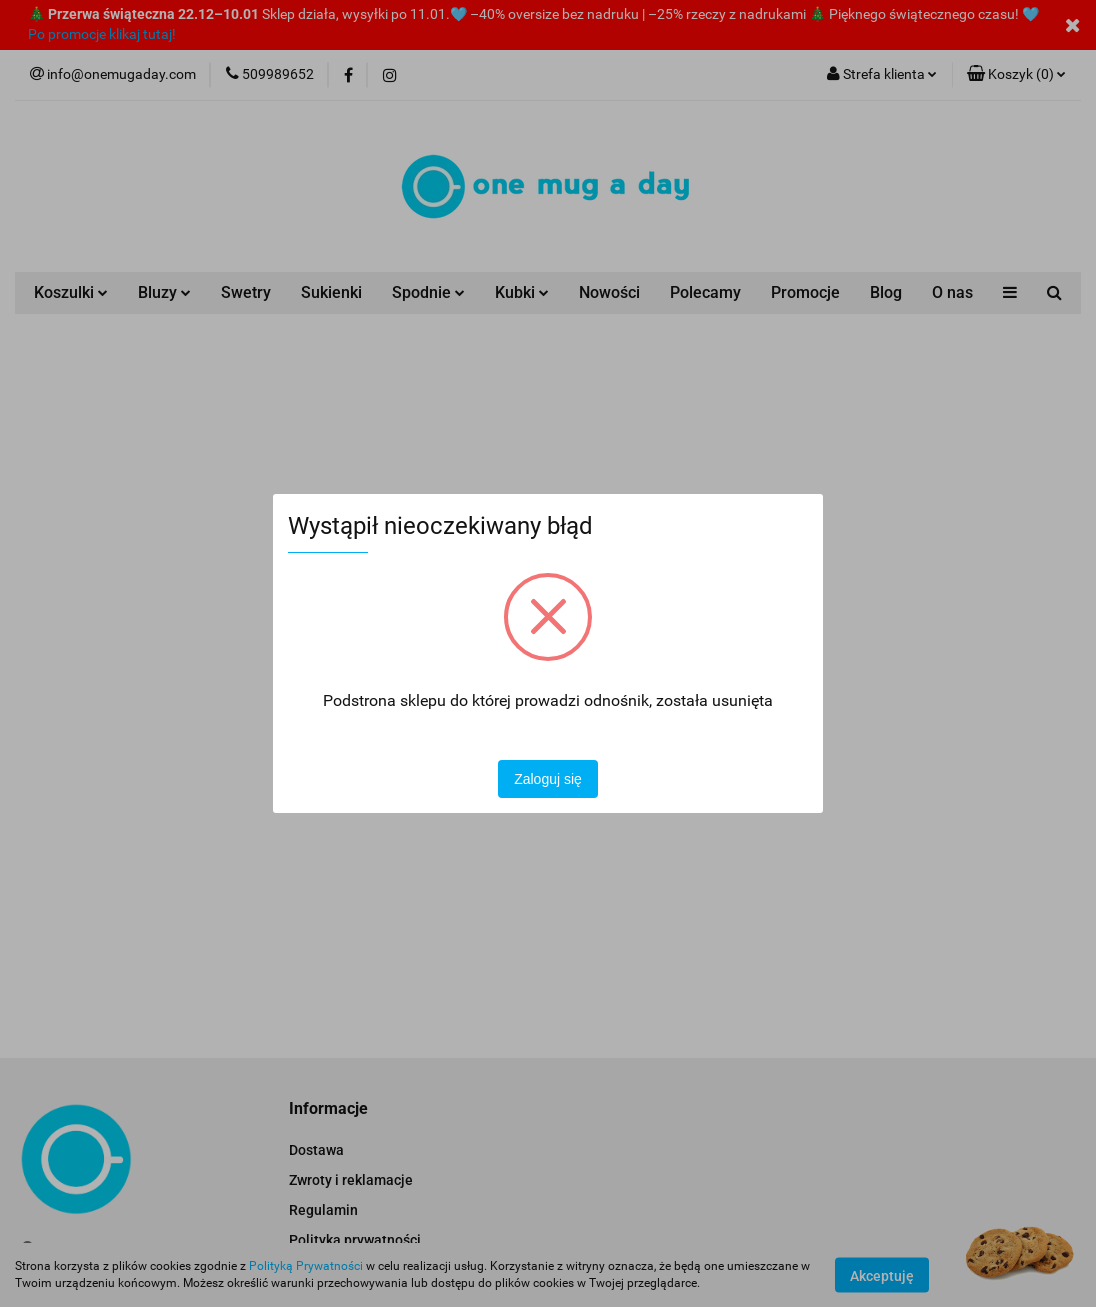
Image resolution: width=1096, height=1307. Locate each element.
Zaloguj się (548, 779)
